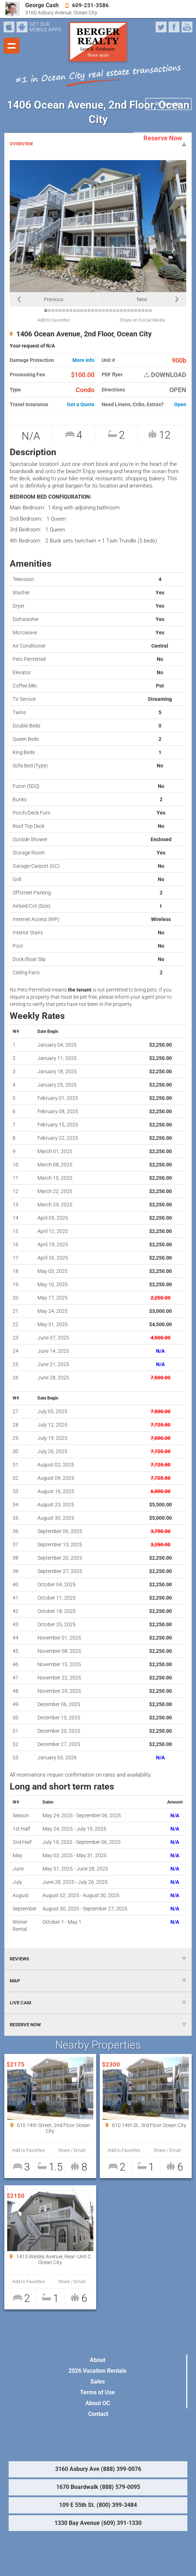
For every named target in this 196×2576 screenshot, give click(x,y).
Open (180, 404)
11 (81, 310)
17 (103, 310)
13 (89, 310)
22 (121, 310)
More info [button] (83, 360)
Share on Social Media (142, 320)
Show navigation (11, 46)
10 (78, 310)
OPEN (177, 390)
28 (143, 310)
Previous (53, 299)
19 (110, 310)
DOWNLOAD (165, 375)
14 (92, 310)
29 (146, 310)
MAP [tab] (98, 1980)
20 (114, 310)
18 (107, 310)
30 (150, 310)
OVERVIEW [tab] (98, 143)
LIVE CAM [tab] (98, 2002)
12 (85, 310)
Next (142, 299)
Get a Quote (80, 404)
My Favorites (168, 103)
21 (117, 310)
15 (96, 310)
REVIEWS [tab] (98, 1959)
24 (128, 310)
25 (132, 310)
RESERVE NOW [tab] (98, 2024)
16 (99, 310)
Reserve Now (162, 138)
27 (139, 310)
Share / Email (71, 2150)
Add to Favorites (53, 320)
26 (135, 310)
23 (125, 310)
